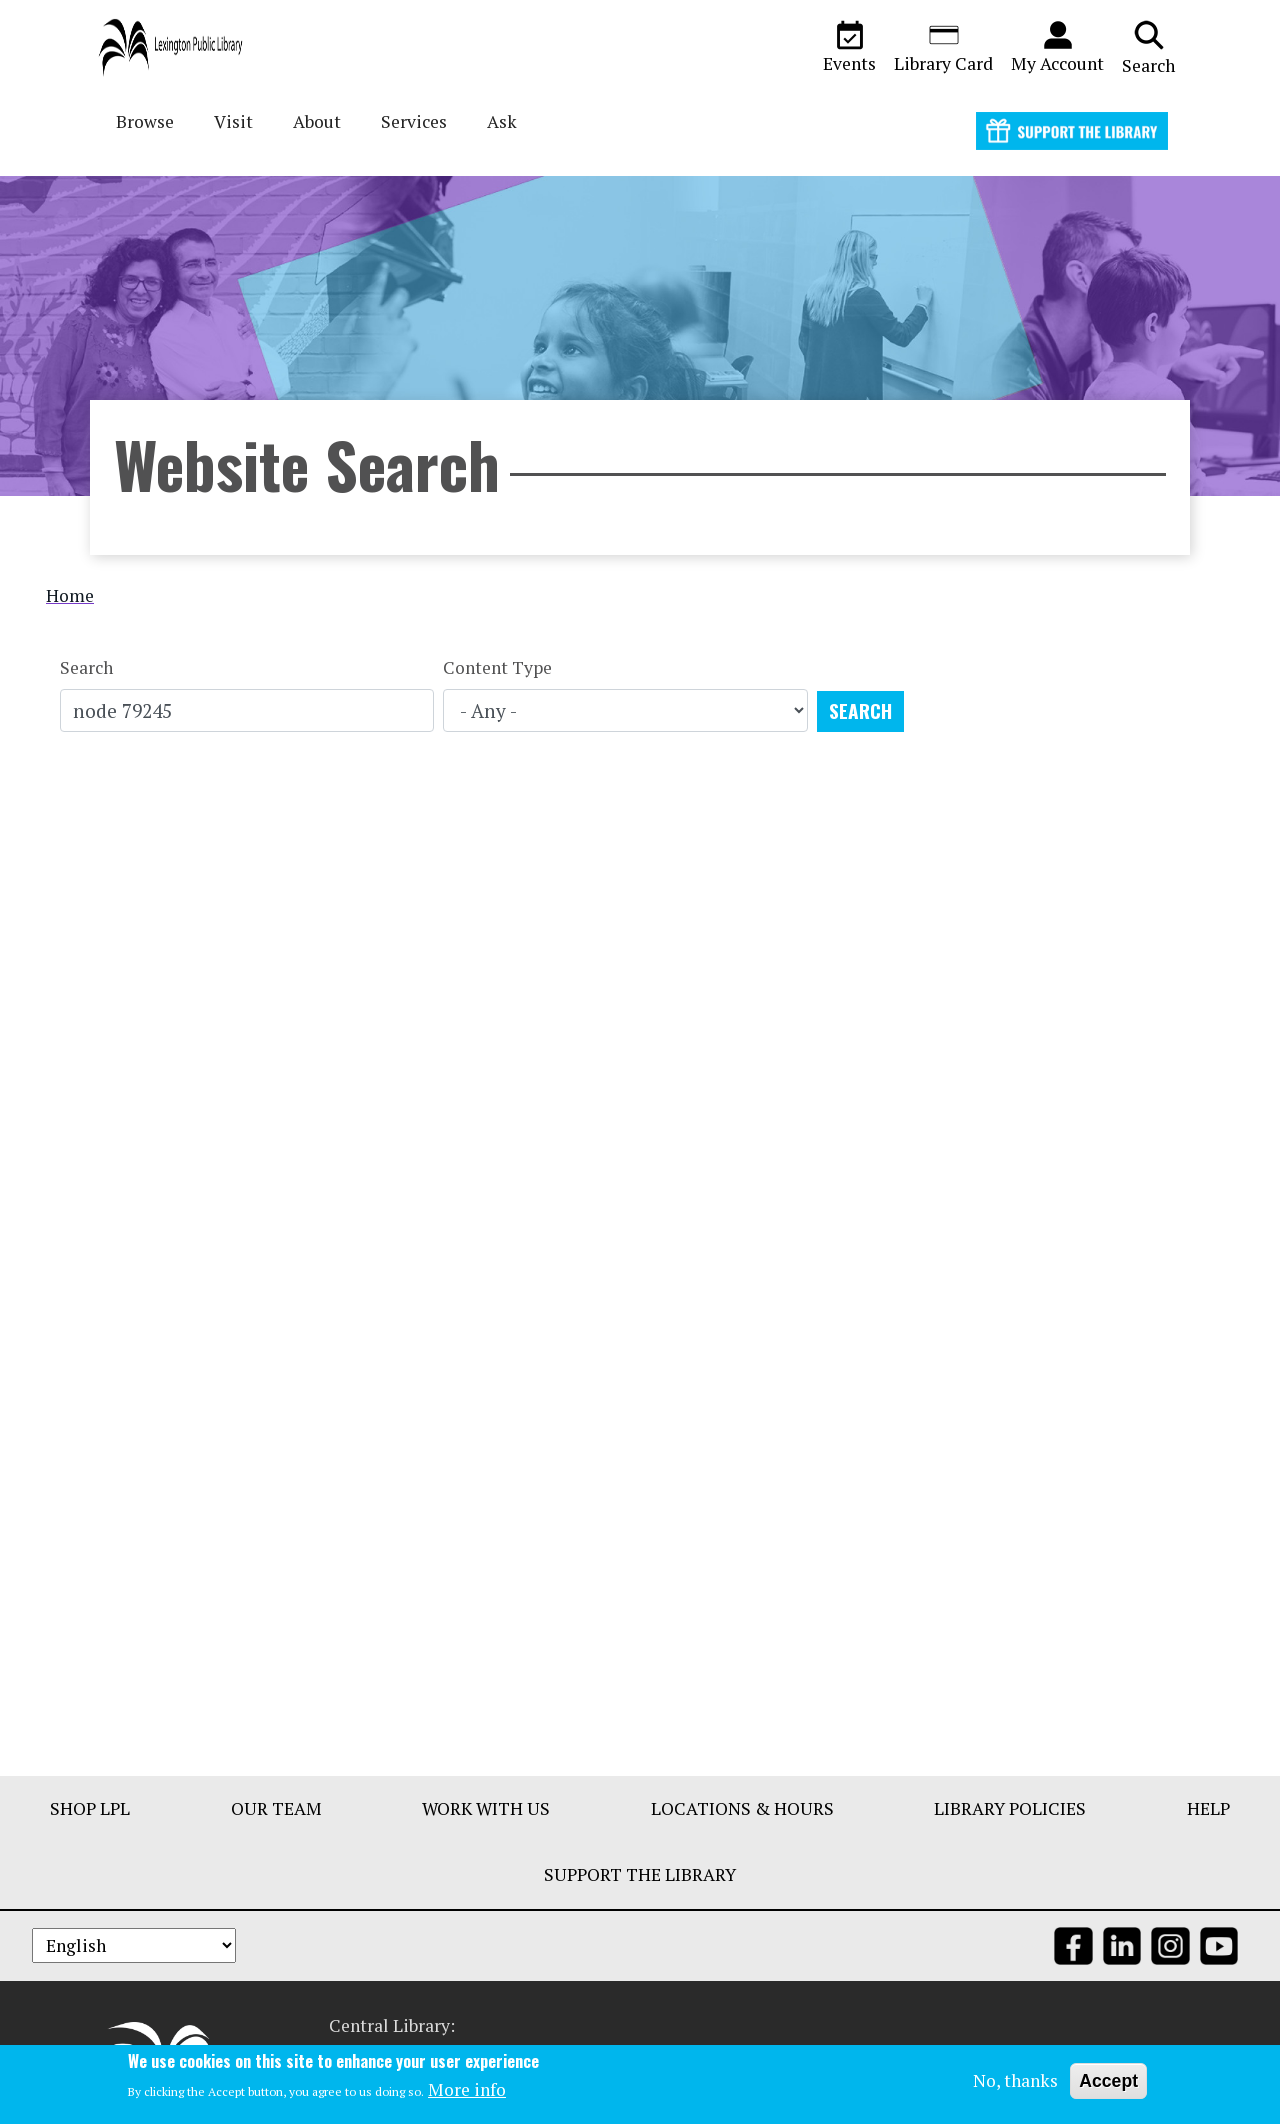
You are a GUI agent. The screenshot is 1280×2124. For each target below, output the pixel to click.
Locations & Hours (742, 1808)
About (317, 121)
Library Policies (1010, 1808)
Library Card (943, 47)
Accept (1108, 2081)
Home (70, 595)
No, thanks (1015, 2080)
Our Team (276, 1808)
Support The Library (640, 1874)
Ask (502, 121)
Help (1208, 1808)
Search (1148, 47)
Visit (233, 121)
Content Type (497, 667)
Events (849, 47)
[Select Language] (134, 1945)
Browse (145, 121)
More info (467, 2090)
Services (414, 121)
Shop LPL (90, 1808)
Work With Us (486, 1808)
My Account (1057, 47)
